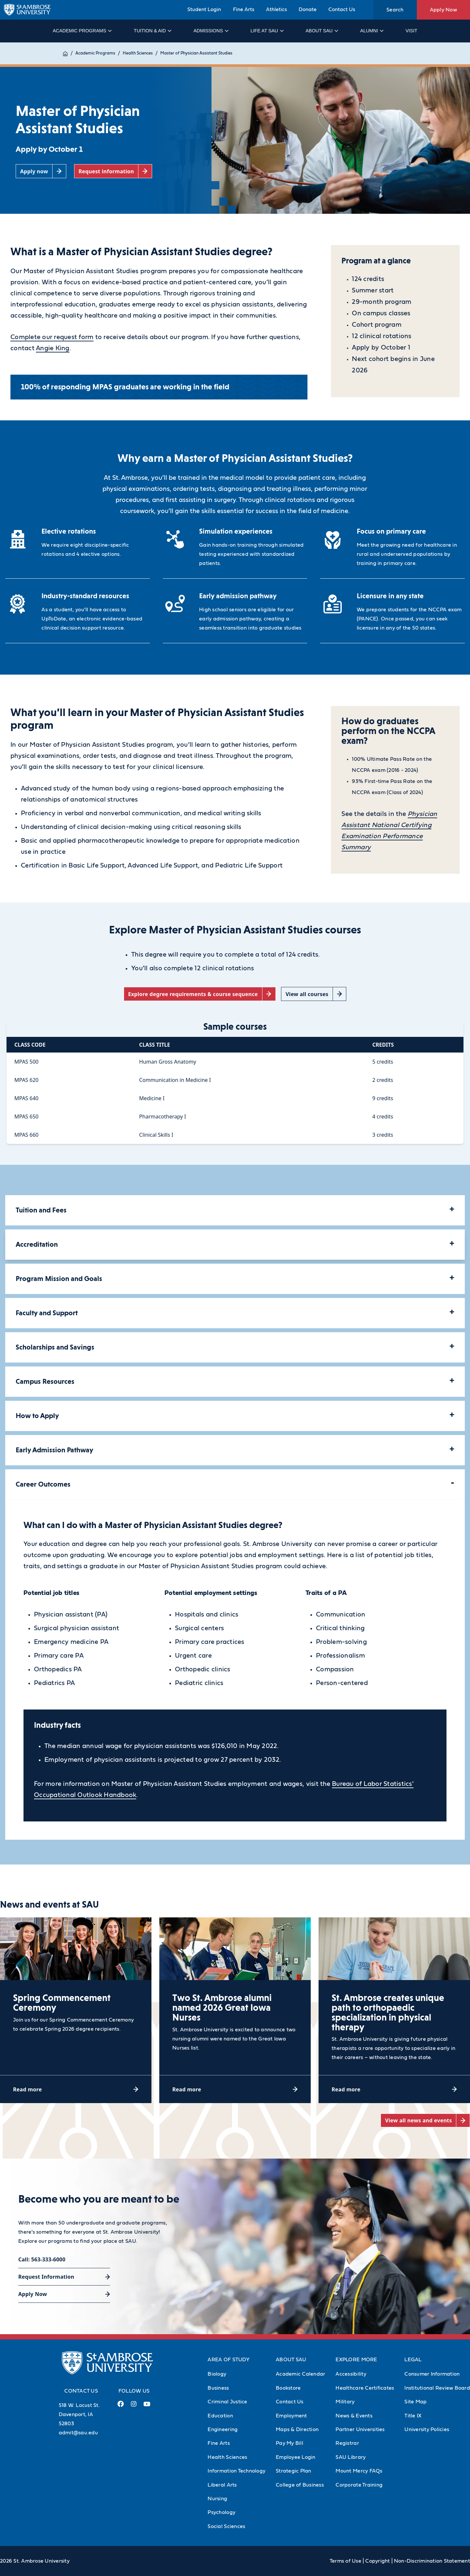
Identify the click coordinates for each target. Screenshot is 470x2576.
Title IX (412, 2415)
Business (218, 2388)
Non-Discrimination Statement (432, 2561)
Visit (411, 30)
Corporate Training (359, 2485)
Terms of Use (345, 2561)
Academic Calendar (300, 2374)
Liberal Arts (222, 2485)
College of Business (300, 2485)
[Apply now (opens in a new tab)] (41, 171)
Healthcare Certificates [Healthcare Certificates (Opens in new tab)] (365, 2388)
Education (220, 2415)
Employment (291, 2415)
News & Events (354, 2415)
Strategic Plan (293, 2471)
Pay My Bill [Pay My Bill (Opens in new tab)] (289, 2443)
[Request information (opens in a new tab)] (113, 171)
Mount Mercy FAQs (359, 2471)
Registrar (347, 2443)
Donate (308, 9)
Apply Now (443, 9)
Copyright (377, 2561)
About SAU (321, 30)
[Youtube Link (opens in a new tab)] (146, 2407)
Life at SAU (267, 30)
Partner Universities (360, 2429)
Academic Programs (82, 30)
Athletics (276, 9)
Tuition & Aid (152, 30)
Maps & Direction (297, 2429)
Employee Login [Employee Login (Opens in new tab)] (296, 2457)
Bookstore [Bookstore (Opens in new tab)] (288, 2388)
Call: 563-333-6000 (41, 2259)
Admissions (211, 30)
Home (69, 53)
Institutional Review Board (437, 2388)
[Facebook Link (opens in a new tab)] (121, 2406)
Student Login (204, 9)
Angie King (53, 348)
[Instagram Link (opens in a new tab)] (133, 2406)
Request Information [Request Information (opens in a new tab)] (46, 2276)
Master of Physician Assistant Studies (203, 53)
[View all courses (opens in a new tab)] (313, 994)
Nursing (217, 2498)
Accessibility (351, 2374)
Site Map (415, 2401)
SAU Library (351, 2457)
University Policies (426, 2429)
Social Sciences (226, 2526)
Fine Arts (243, 9)
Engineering (223, 2429)
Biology (217, 2374)
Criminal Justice (227, 2401)
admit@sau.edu (78, 2432)
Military (345, 2401)
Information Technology (236, 2471)
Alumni (371, 30)
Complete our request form (51, 337)
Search (395, 9)
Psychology (221, 2512)
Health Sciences (145, 53)
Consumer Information (432, 2374)
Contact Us (341, 9)
